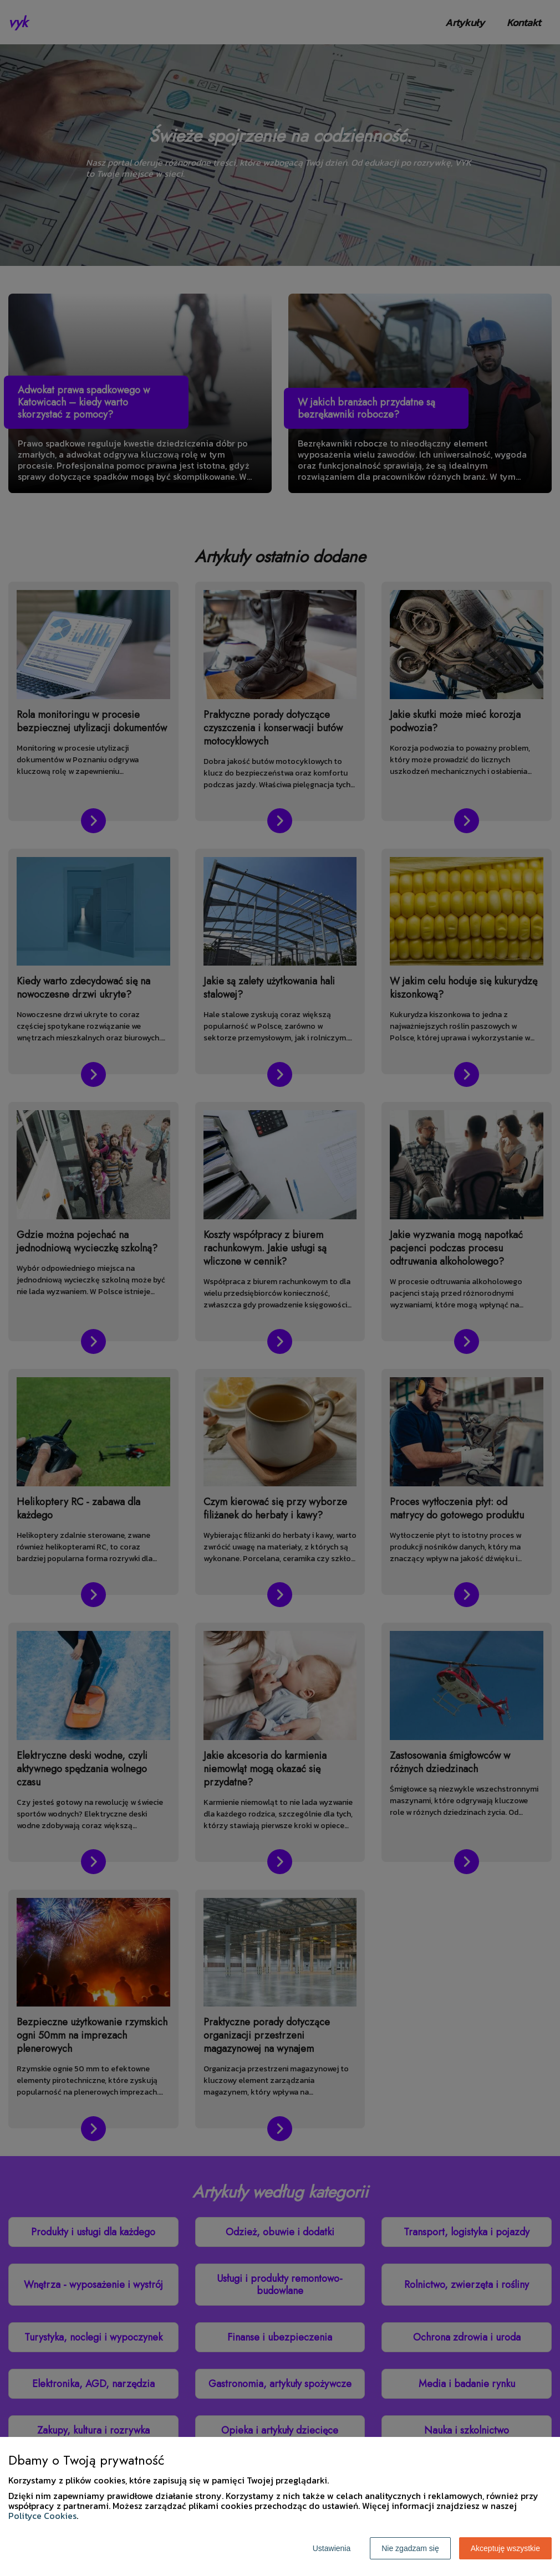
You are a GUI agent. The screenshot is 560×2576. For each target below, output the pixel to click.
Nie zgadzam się (410, 2548)
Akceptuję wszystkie (505, 2548)
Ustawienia (331, 2548)
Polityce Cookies (42, 2515)
